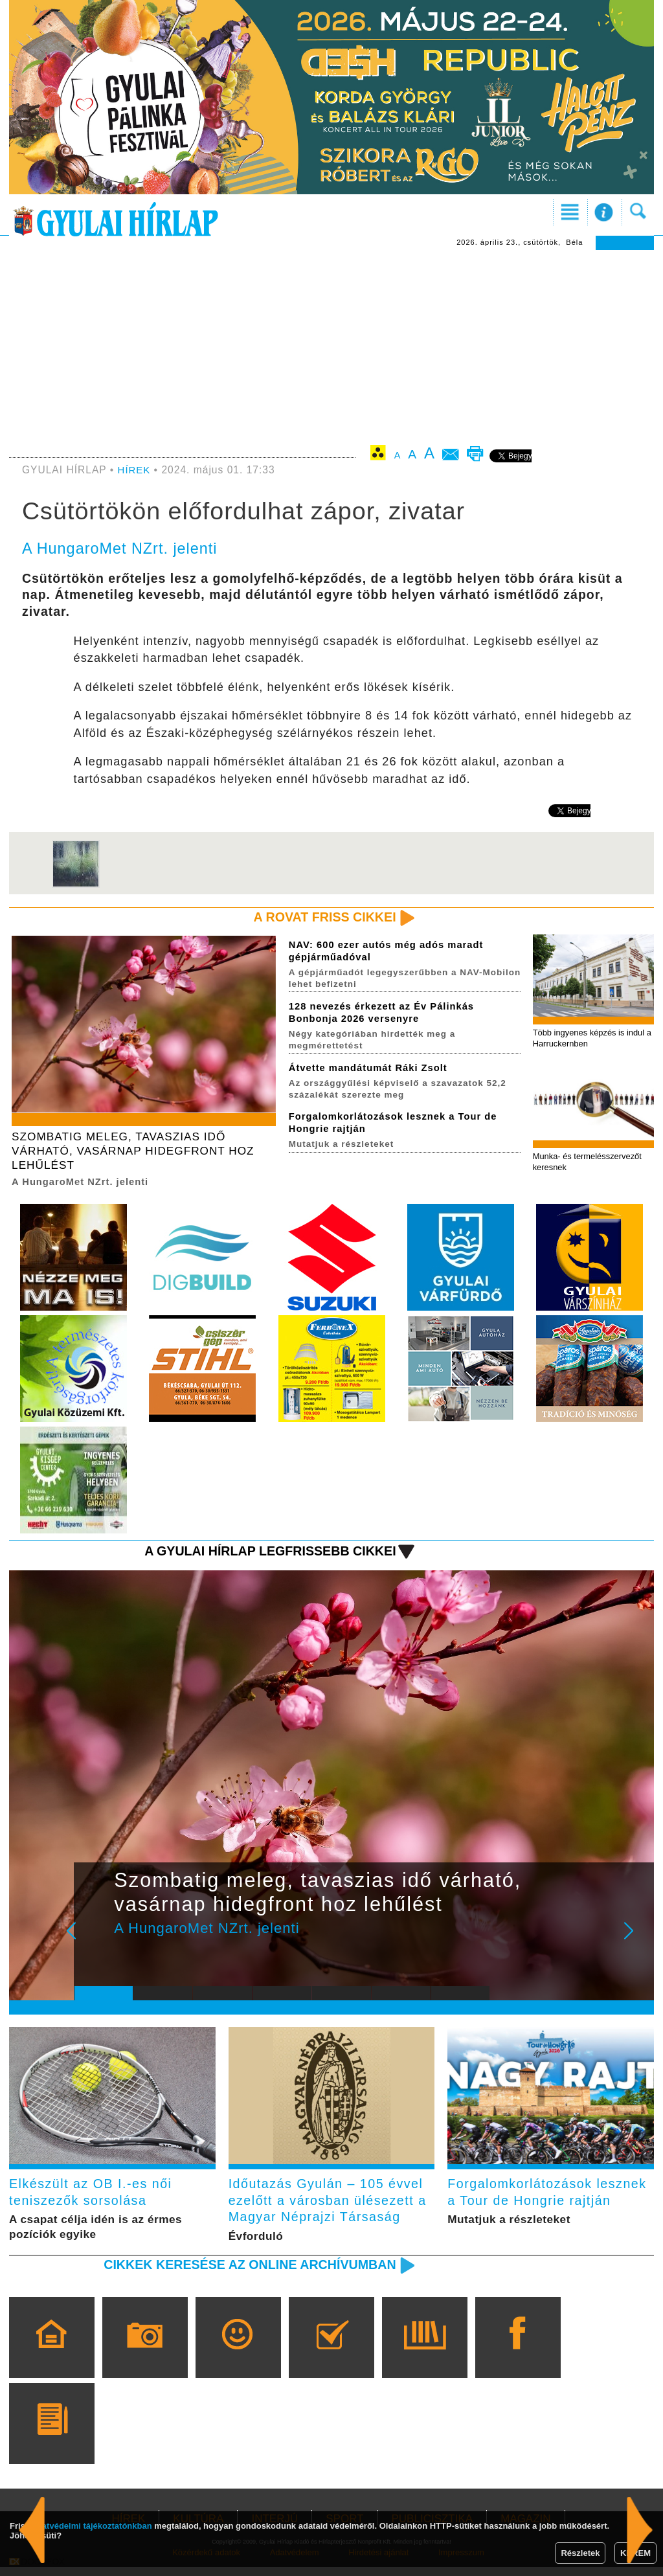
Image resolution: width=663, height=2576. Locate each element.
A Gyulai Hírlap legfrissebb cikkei (262, 1555)
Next (635, 1944)
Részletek (580, 2553)
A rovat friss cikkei (320, 917)
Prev (93, 1944)
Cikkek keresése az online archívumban (241, 2273)
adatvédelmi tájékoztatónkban (92, 2526)
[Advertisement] (331, 347)
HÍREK (135, 469)
